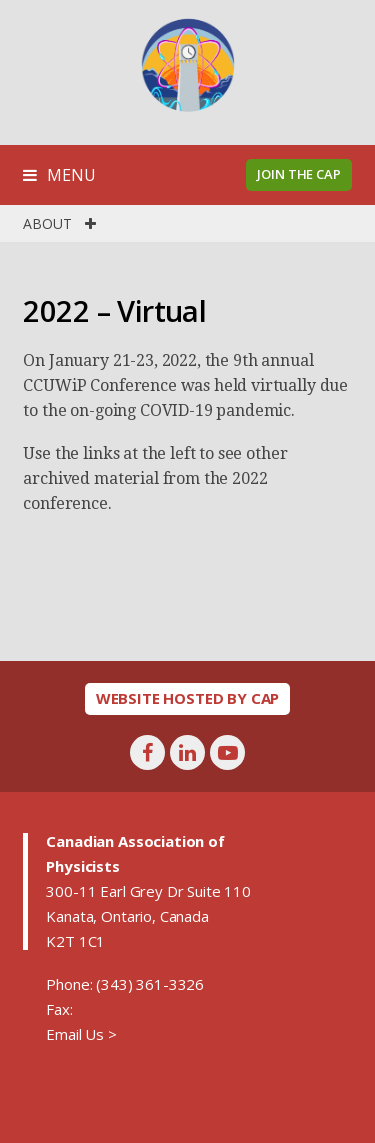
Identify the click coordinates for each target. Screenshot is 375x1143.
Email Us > (81, 1034)
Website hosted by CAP (188, 698)
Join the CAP (298, 174)
